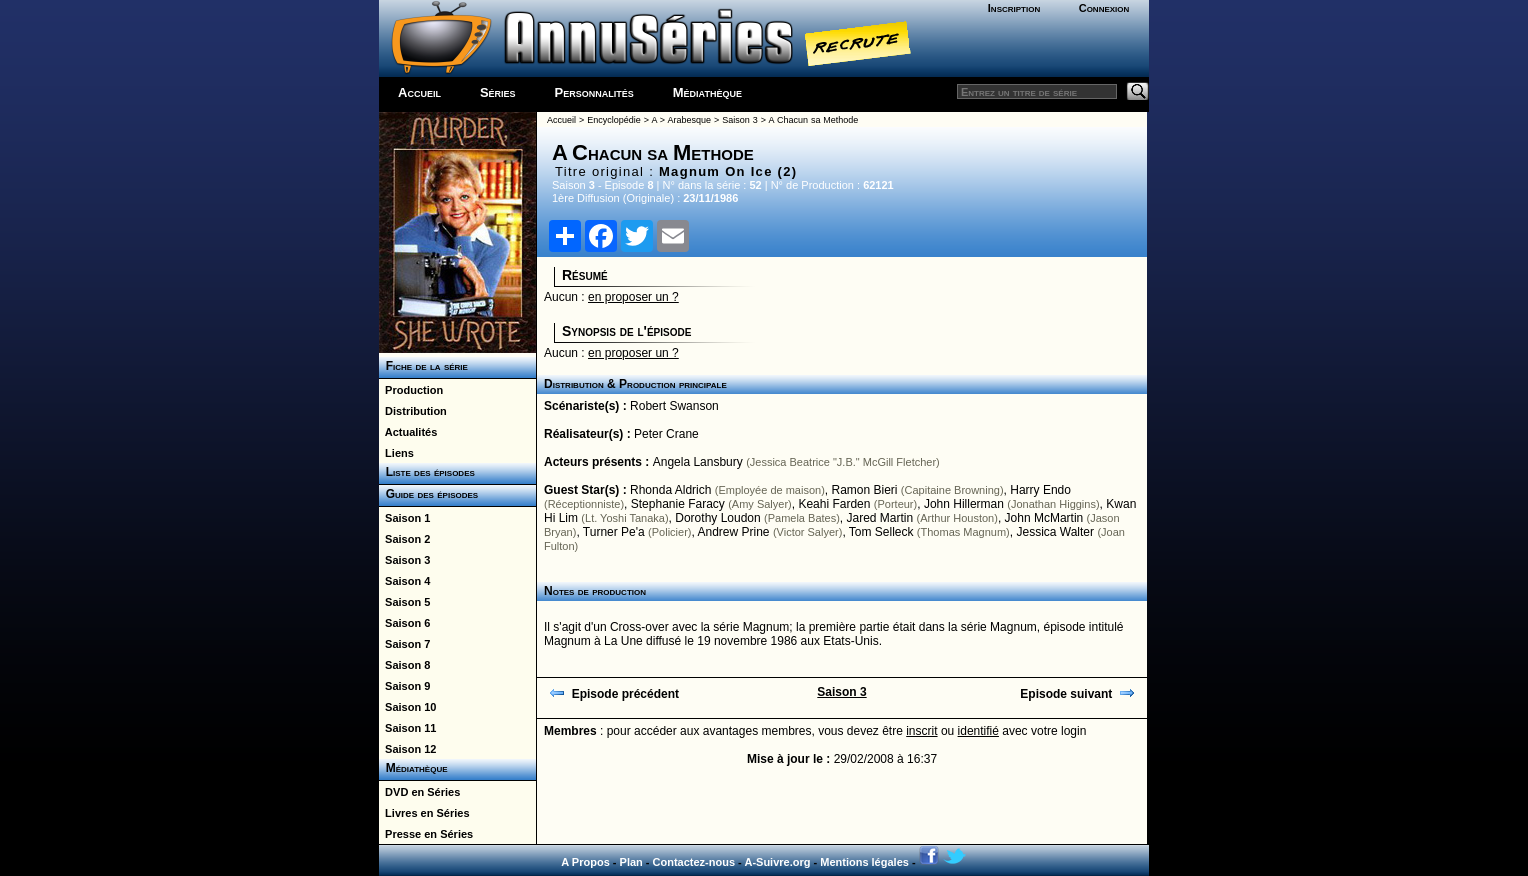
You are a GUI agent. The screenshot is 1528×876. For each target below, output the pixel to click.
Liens (396, 453)
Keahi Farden (834, 504)
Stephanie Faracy (678, 504)
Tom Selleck (881, 532)
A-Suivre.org (777, 862)
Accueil (419, 92)
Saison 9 (404, 686)
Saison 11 (407, 728)
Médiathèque (707, 92)
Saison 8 (404, 665)
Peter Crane (666, 434)
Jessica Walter (1055, 532)
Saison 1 (404, 518)
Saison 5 (404, 602)
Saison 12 (407, 749)
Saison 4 (404, 581)
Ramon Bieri (864, 490)
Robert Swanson (674, 406)
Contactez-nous (694, 862)
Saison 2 (404, 539)
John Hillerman (964, 504)
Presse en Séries (426, 834)
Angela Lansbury (698, 462)
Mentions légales (864, 862)
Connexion (1104, 8)
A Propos (585, 862)
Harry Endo (1040, 490)
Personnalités (594, 92)
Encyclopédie (614, 120)
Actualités (408, 432)
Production (411, 390)
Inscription (1014, 8)
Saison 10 (407, 707)
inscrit (921, 731)
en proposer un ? (633, 297)
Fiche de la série (423, 366)
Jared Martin (880, 518)
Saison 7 (404, 644)
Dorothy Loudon (717, 518)
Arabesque (690, 120)
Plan (631, 862)
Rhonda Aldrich (670, 490)
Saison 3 (404, 560)
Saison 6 (404, 623)
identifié (978, 731)
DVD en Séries (419, 792)
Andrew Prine (734, 532)
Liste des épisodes (427, 472)
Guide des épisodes (428, 494)
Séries (498, 92)
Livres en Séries (424, 813)
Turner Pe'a (614, 532)
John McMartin (1044, 518)
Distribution (413, 411)
